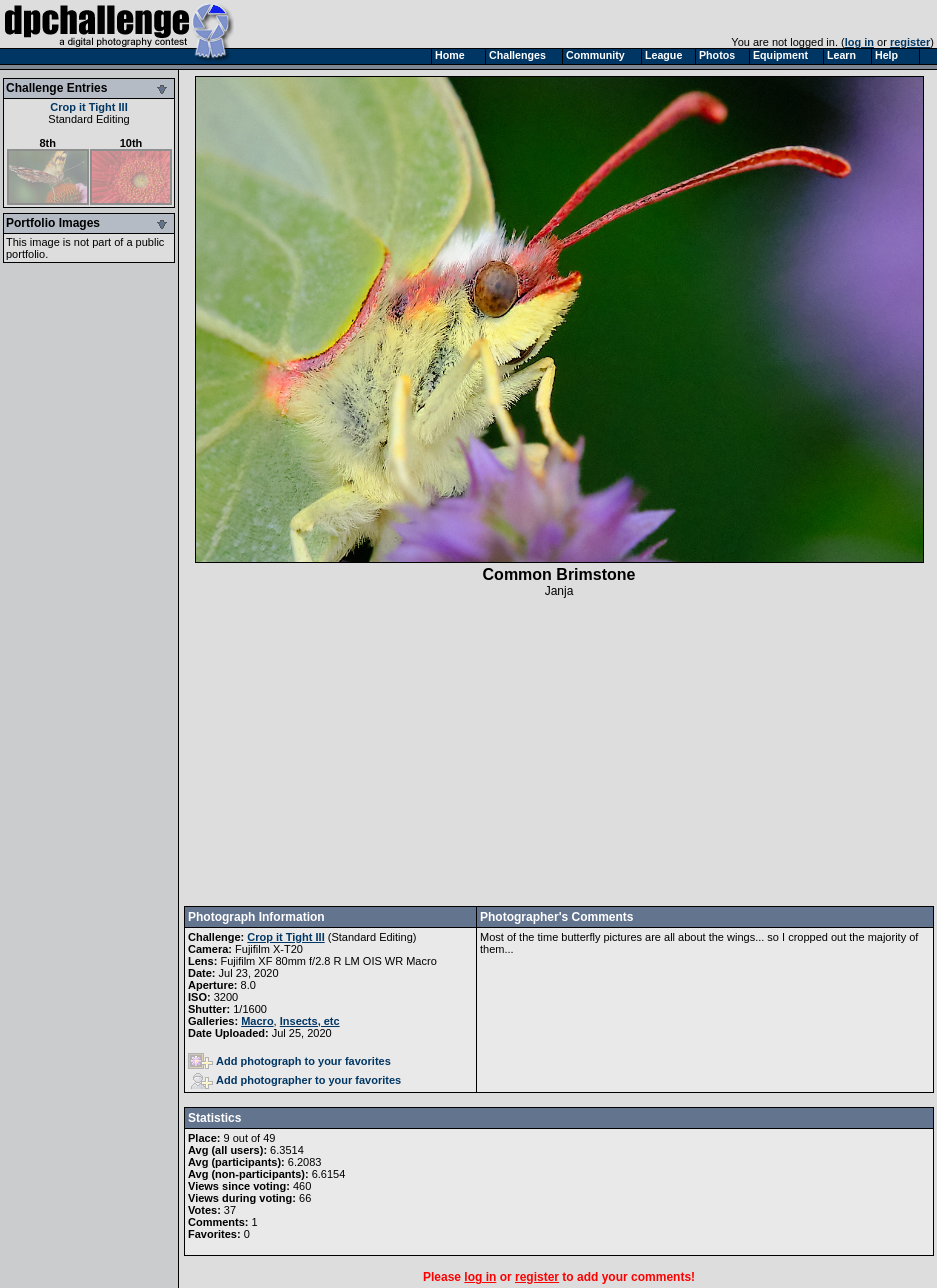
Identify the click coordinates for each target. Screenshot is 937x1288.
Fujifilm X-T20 (269, 949)
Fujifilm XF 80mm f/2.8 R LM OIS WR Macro (328, 961)
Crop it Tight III (88, 107)
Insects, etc (310, 1021)
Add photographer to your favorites (296, 1080)
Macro (257, 1021)
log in (859, 42)
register (910, 42)
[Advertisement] (559, 752)
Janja (559, 591)
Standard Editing (88, 119)
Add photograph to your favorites (289, 1061)
